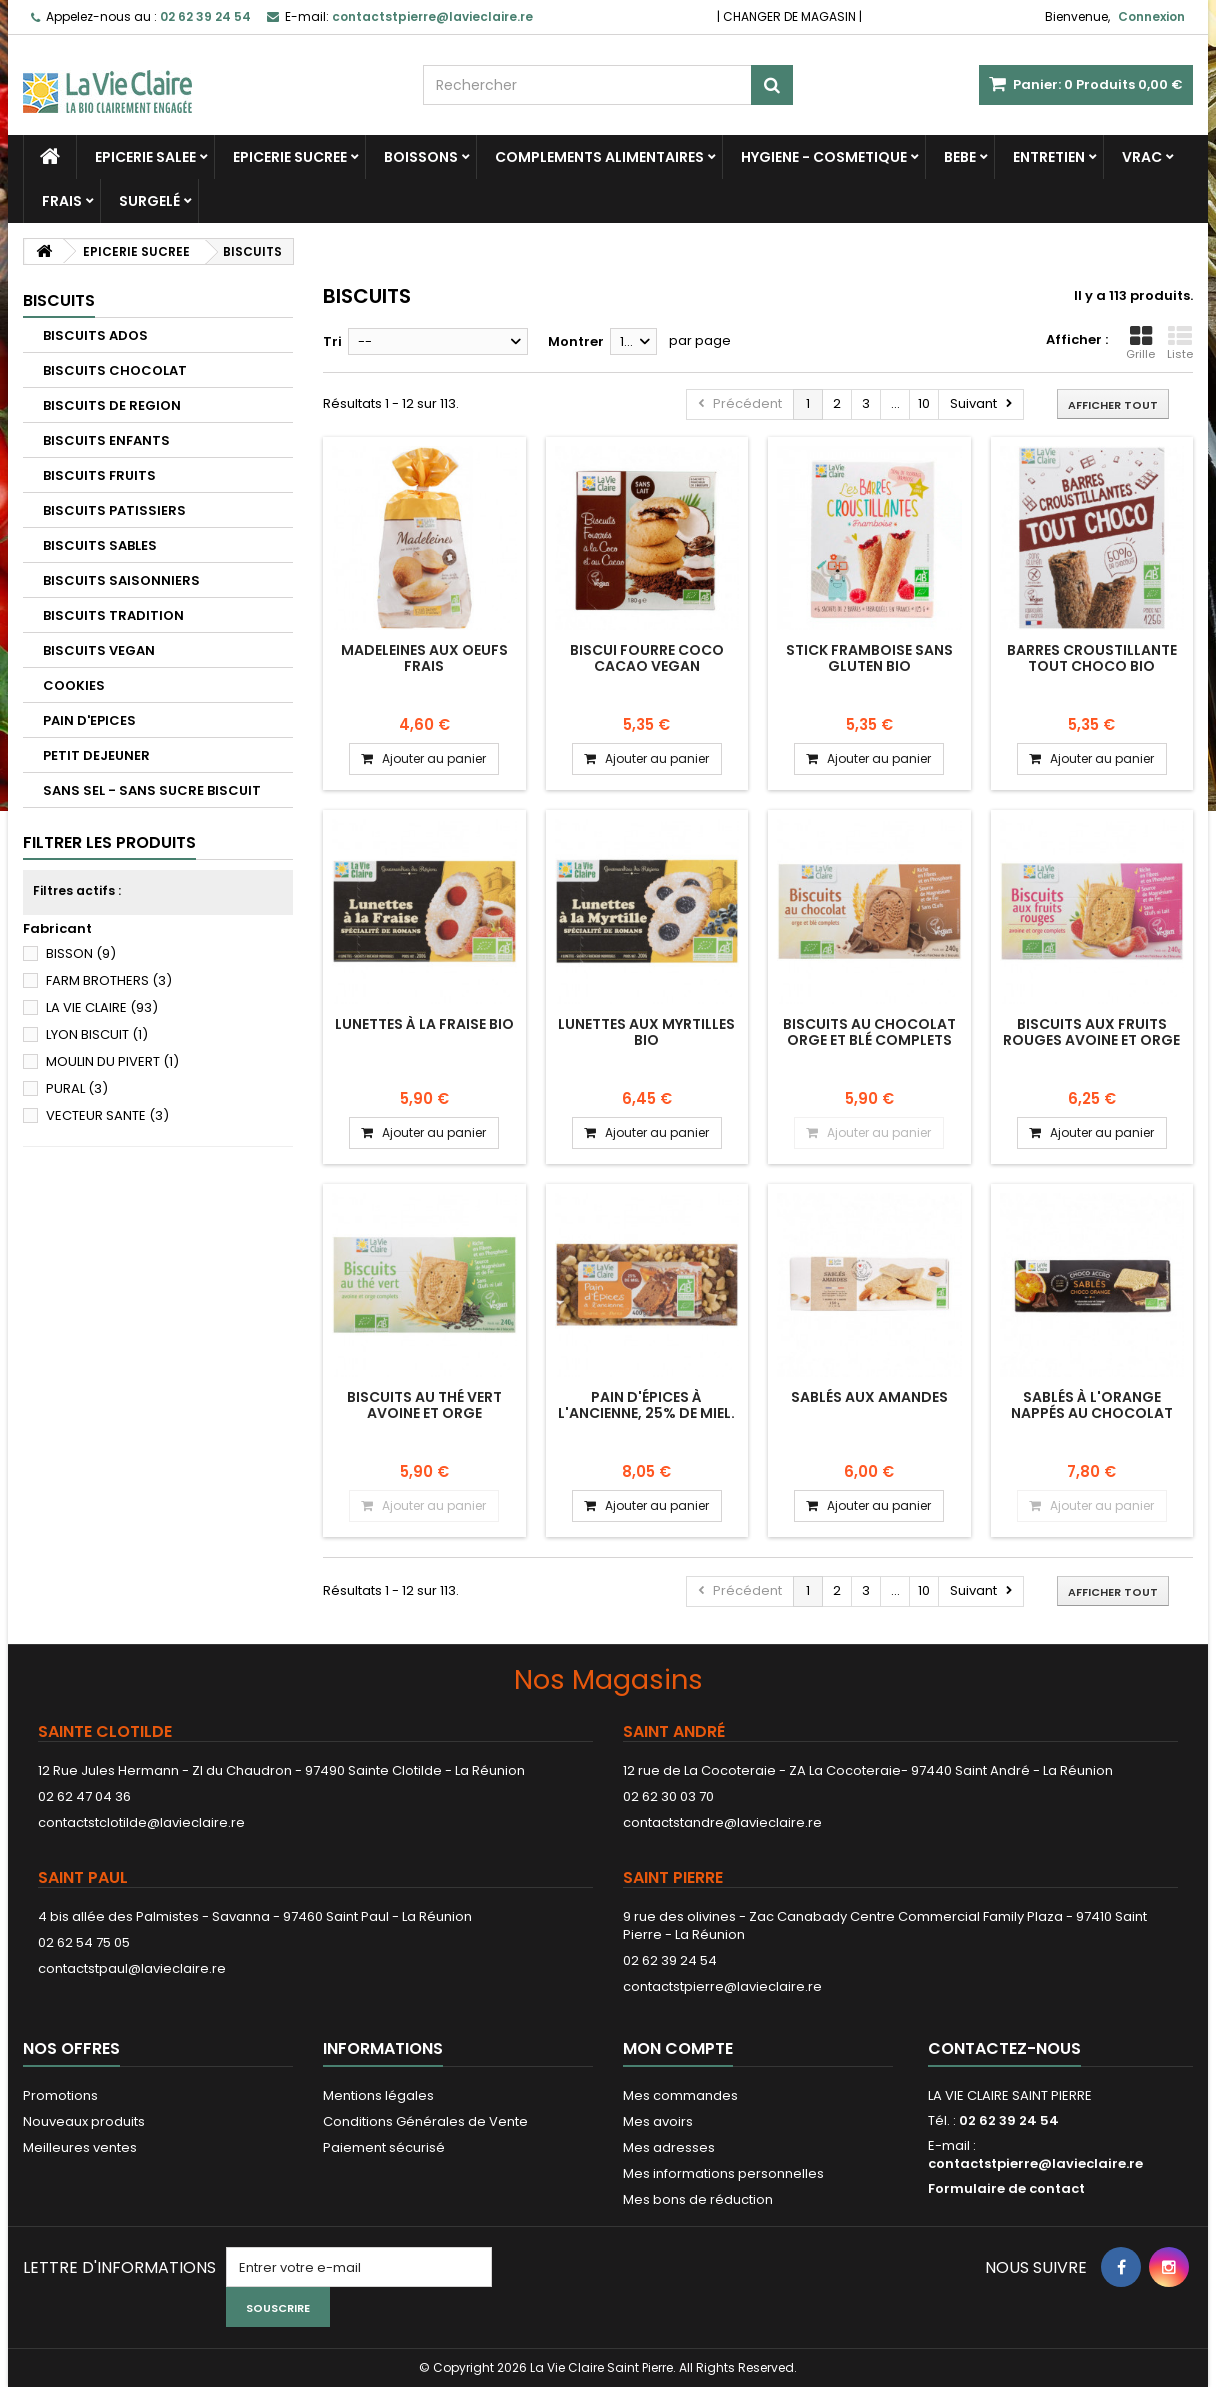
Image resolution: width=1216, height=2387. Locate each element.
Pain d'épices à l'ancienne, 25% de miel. (646, 1405)
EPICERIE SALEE (145, 157)
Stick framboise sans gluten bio (869, 658)
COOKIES (74, 685)
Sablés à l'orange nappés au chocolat (1092, 1405)
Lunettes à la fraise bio (424, 1024)
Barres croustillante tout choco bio (1092, 658)
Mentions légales (378, 2095)
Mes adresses (669, 2147)
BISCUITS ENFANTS (106, 440)
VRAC (1142, 157)
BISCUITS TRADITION (113, 615)
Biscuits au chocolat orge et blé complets (869, 1032)
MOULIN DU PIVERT (112, 1061)
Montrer (576, 341)
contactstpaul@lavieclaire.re (132, 1968)
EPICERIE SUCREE (290, 157)
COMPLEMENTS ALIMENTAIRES (599, 157)
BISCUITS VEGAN (99, 650)
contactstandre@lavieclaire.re (722, 1822)
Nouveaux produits (84, 2121)
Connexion (1151, 16)
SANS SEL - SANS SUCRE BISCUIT (152, 790)
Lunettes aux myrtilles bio (646, 1032)
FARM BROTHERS (109, 980)
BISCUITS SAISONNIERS (121, 580)
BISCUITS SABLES (100, 545)
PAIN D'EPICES (89, 720)
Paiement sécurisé (384, 2147)
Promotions (60, 2095)
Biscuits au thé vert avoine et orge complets (424, 1413)
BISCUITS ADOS (95, 335)
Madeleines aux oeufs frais (424, 658)
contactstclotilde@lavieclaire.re (141, 1822)
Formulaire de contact (1006, 2188)
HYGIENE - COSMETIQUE (824, 157)
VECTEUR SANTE (107, 1115)
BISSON (81, 953)
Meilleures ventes (80, 2147)
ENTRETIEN (1049, 157)
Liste (1180, 343)
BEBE (960, 157)
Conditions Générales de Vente (425, 2121)
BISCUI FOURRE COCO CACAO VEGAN (647, 658)
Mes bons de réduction (698, 2199)
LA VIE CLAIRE (102, 1007)
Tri (332, 341)
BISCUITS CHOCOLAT (115, 370)
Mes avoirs (658, 2121)
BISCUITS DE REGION (112, 405)
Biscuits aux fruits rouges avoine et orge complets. (1091, 1040)
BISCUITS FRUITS (99, 475)
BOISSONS (421, 157)
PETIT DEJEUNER (96, 755)
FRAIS (62, 201)
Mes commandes (680, 2095)
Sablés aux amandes (869, 1397)
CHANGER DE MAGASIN (789, 16)
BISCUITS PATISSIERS (114, 510)
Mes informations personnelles (723, 2173)
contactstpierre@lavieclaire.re (722, 1986)
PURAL (77, 1088)
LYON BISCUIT (97, 1034)
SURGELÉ (149, 201)
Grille (1140, 343)
